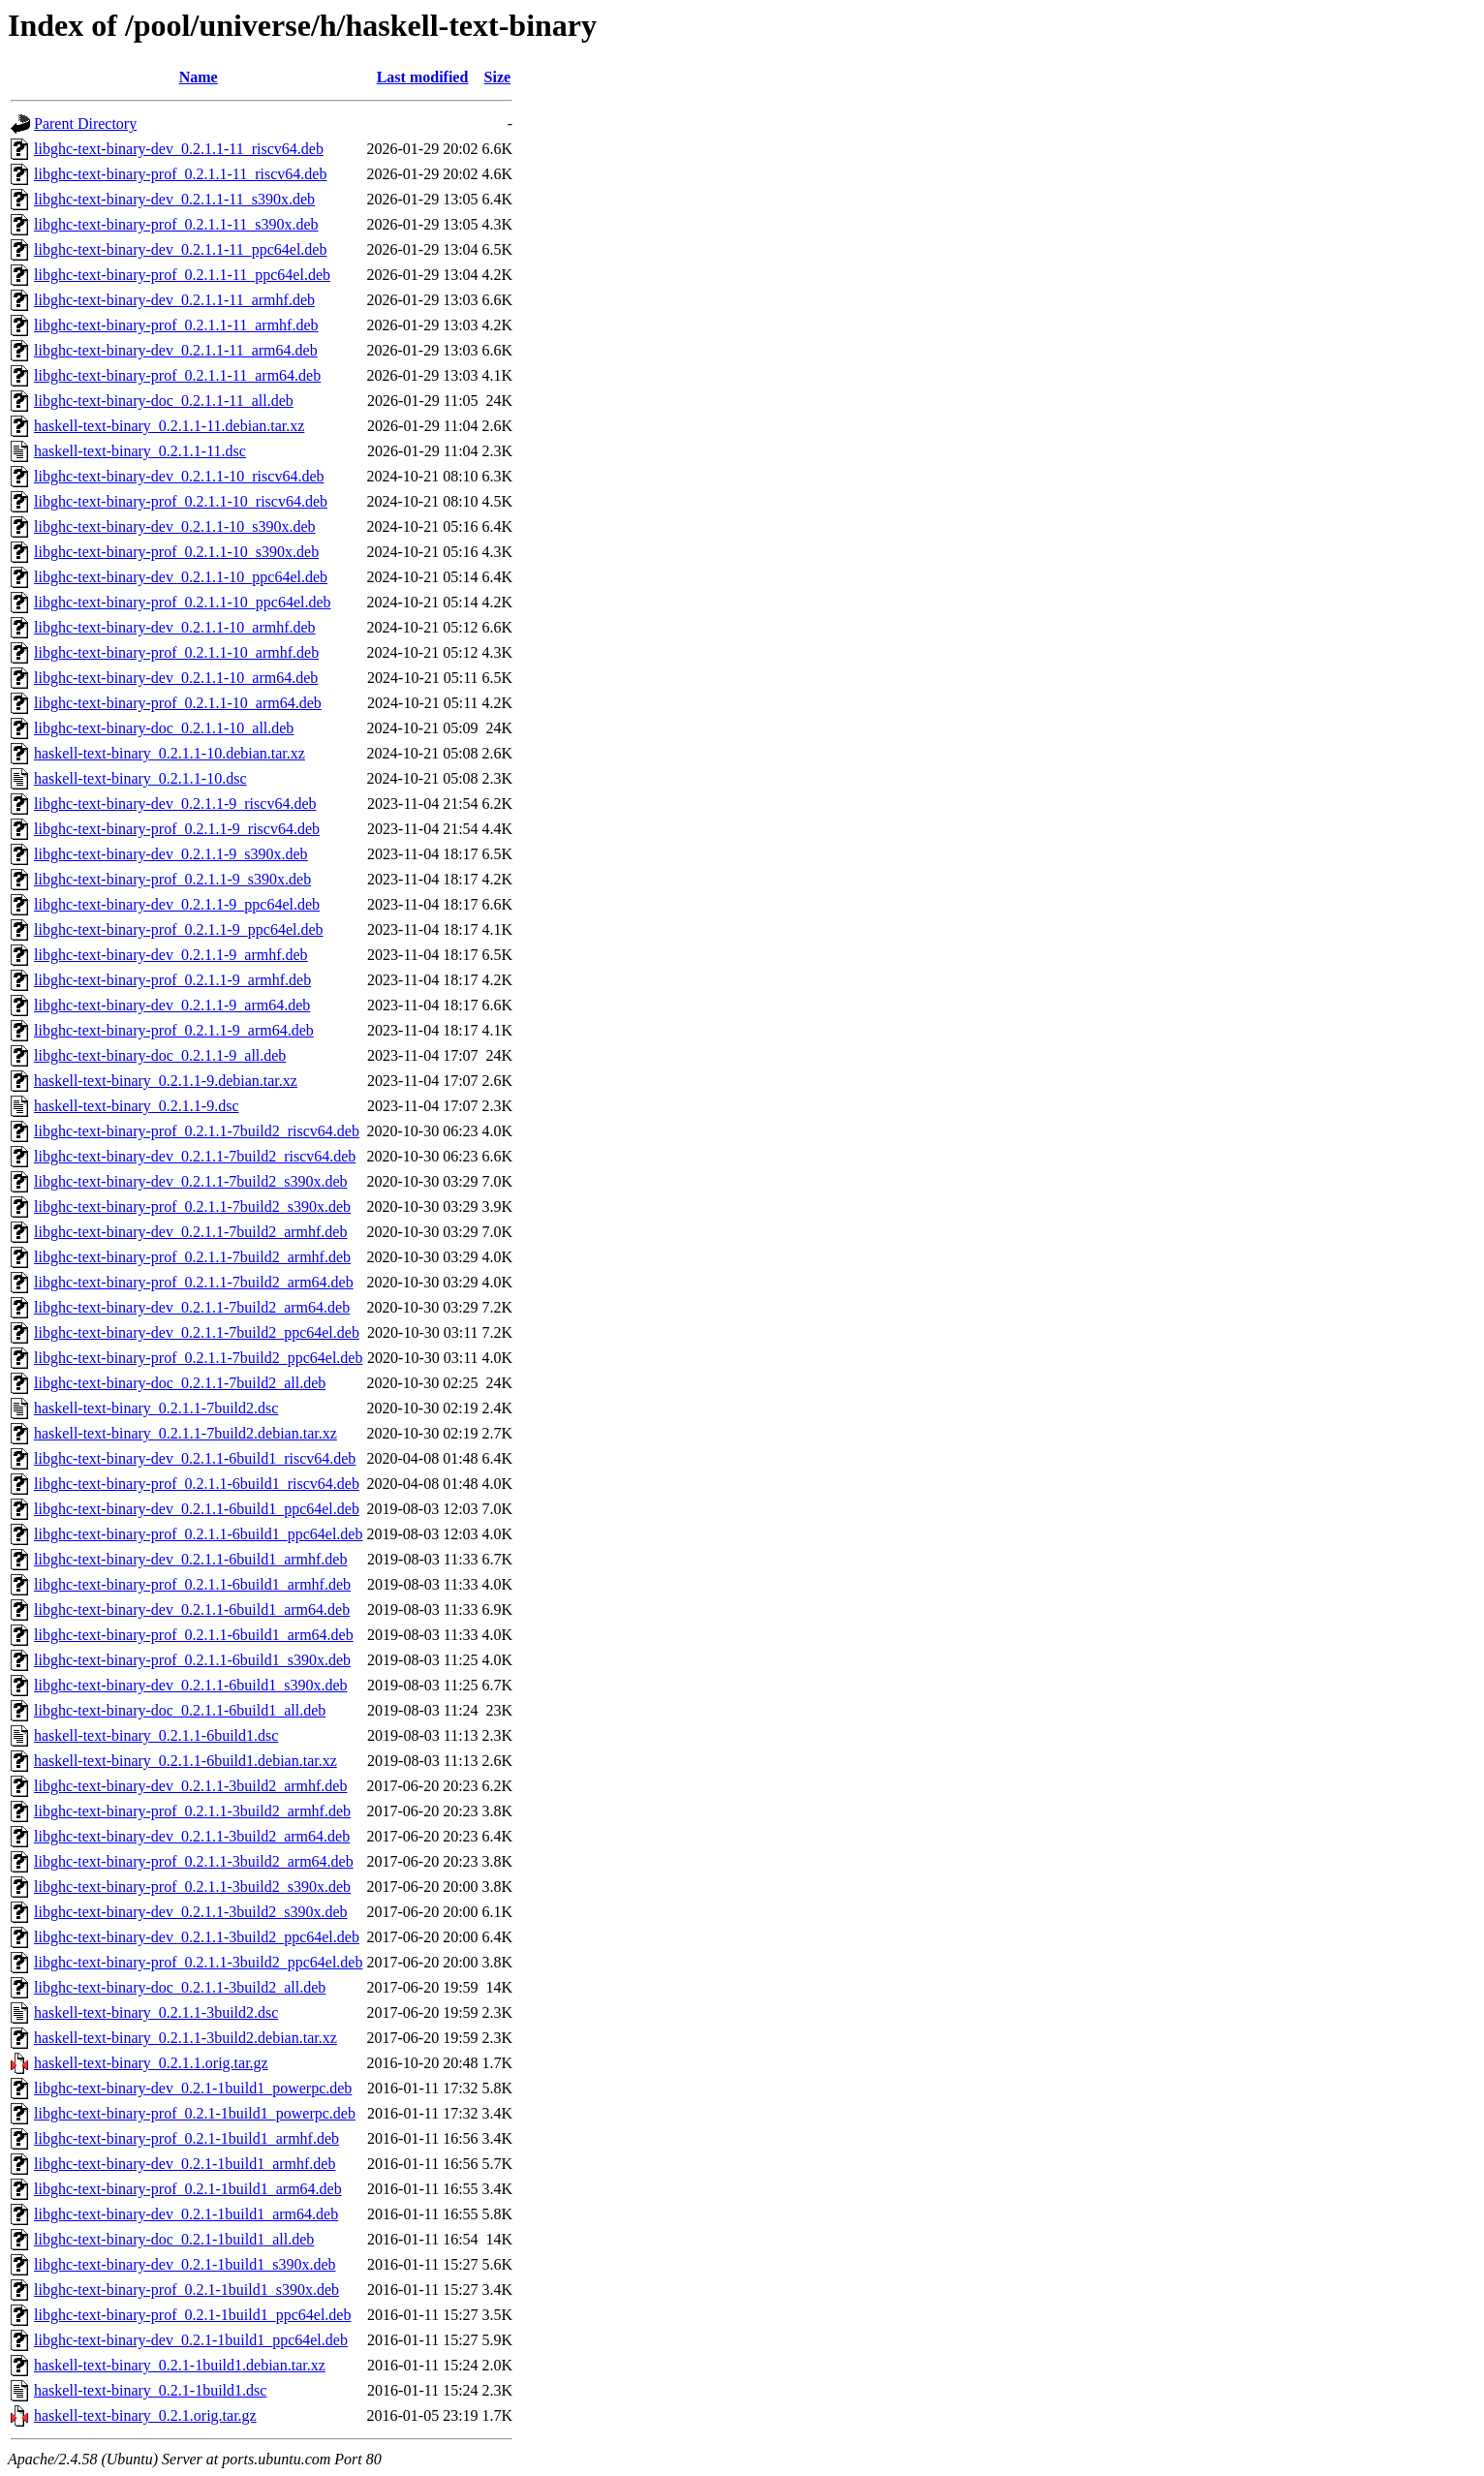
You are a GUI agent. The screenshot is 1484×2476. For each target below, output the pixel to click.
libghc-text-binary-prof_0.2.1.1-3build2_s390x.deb (192, 1886)
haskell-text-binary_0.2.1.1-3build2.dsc (156, 2012)
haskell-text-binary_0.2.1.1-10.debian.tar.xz (169, 753)
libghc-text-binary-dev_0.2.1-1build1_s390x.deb (185, 2264)
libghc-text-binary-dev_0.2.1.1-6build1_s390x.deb (191, 1685)
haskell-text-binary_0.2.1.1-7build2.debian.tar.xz (185, 1433)
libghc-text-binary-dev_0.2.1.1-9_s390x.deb (171, 854)
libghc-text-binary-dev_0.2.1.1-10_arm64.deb (176, 677)
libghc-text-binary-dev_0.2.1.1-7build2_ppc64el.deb (196, 1332)
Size (497, 77)
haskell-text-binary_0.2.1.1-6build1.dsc (156, 1735)
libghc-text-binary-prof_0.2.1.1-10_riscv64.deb (180, 501)
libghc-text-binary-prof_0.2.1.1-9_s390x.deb (172, 879)
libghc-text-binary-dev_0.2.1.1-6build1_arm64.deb (192, 1609)
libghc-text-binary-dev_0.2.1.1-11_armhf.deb (174, 300)
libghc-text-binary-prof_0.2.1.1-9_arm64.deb (174, 1030)
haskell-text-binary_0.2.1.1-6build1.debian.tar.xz (185, 1760)
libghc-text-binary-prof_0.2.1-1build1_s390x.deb (186, 2289)
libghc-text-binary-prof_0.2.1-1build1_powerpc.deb (195, 2113)
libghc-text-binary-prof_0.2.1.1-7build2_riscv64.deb (196, 1131)
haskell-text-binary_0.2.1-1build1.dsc (150, 2390)
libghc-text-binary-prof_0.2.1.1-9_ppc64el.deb (179, 929)
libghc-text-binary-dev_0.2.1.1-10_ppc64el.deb (180, 577)
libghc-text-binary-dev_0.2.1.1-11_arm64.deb (176, 350)
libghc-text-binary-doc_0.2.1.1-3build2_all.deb (179, 1987)
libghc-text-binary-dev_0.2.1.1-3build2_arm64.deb (192, 1836)
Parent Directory (85, 123)
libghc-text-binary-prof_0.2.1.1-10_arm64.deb (178, 703)
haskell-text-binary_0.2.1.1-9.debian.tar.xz (165, 1080)
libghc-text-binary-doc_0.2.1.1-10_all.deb (164, 728)
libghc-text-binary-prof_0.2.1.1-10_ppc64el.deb (182, 602)
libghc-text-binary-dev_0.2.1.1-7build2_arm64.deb (192, 1307)
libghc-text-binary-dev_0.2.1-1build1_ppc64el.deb (191, 2340)
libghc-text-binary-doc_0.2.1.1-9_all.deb (160, 1055)
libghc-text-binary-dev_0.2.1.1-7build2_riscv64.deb (195, 1156)
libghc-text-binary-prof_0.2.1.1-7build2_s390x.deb (192, 1206)
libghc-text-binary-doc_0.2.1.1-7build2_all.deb (179, 1383)
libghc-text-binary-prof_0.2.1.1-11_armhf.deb (176, 325)
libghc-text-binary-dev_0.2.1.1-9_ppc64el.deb (177, 904)
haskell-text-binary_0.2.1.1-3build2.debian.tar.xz (185, 2037)
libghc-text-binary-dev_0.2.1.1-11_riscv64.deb (179, 148)
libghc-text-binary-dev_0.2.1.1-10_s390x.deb (175, 526)
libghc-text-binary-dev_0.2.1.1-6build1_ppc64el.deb (196, 1509)
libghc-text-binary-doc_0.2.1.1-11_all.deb (164, 400)
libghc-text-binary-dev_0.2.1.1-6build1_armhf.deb (190, 1559)
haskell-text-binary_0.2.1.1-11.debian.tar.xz (169, 426)
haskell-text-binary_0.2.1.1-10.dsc (140, 778)
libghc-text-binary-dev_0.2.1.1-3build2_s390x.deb (191, 1911)
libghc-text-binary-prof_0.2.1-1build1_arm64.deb (188, 2189)
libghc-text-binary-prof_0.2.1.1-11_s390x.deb (176, 224)
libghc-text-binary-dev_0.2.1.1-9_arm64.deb (172, 1005)
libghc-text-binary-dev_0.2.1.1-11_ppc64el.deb (180, 249)
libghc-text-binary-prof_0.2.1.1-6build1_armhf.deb (192, 1584)
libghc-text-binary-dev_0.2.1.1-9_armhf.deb (171, 954)
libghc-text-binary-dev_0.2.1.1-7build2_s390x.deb (191, 1181)
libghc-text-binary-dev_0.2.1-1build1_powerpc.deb (193, 2088)
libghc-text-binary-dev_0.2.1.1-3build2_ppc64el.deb (196, 1937)
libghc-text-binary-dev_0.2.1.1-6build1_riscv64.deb (195, 1458)
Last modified (423, 77)
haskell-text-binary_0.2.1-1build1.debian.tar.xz (179, 2365)
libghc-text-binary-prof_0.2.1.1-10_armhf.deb (176, 652)
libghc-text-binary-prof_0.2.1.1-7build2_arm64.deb (194, 1282)
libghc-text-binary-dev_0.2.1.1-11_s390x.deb (174, 199)
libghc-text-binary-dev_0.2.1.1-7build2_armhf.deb (190, 1231)
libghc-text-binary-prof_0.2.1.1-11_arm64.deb (177, 375)
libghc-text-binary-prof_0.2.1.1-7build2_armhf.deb (192, 1257)
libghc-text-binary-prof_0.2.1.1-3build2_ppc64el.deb (198, 1962)
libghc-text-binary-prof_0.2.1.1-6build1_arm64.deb (194, 1634)
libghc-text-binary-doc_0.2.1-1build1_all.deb (174, 2239)
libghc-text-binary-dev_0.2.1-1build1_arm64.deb (186, 2214)
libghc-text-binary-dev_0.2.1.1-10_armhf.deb (175, 627)
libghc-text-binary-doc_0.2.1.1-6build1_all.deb (179, 1710)
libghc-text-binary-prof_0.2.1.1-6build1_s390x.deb (192, 1660)
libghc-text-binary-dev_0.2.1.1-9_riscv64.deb (175, 803)
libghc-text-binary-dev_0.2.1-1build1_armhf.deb (184, 2163)
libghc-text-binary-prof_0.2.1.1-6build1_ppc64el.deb (198, 1534)
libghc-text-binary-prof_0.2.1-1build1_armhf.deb (186, 2138)
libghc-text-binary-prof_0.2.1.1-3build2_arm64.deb (194, 1861)
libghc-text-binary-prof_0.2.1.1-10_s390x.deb (176, 551)
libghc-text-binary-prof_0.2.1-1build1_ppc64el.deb (192, 2314)
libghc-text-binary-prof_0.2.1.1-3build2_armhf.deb (192, 1811)
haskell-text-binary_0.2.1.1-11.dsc (140, 451)
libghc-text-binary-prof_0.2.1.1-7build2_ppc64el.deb (198, 1357)
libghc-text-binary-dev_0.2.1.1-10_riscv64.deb (179, 476)
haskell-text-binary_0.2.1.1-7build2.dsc (156, 1408)
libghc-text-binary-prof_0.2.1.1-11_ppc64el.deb (182, 274)
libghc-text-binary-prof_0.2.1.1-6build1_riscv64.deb (196, 1483)
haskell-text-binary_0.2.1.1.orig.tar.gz (151, 2063)
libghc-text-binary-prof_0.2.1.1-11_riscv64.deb (180, 174)
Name (198, 77)
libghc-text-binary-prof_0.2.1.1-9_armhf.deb (172, 980)
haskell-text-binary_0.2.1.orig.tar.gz (145, 2415)
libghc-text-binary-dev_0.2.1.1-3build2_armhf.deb (190, 1786)
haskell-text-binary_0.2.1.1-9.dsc (136, 1106)
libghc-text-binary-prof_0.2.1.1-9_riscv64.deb (177, 828)
